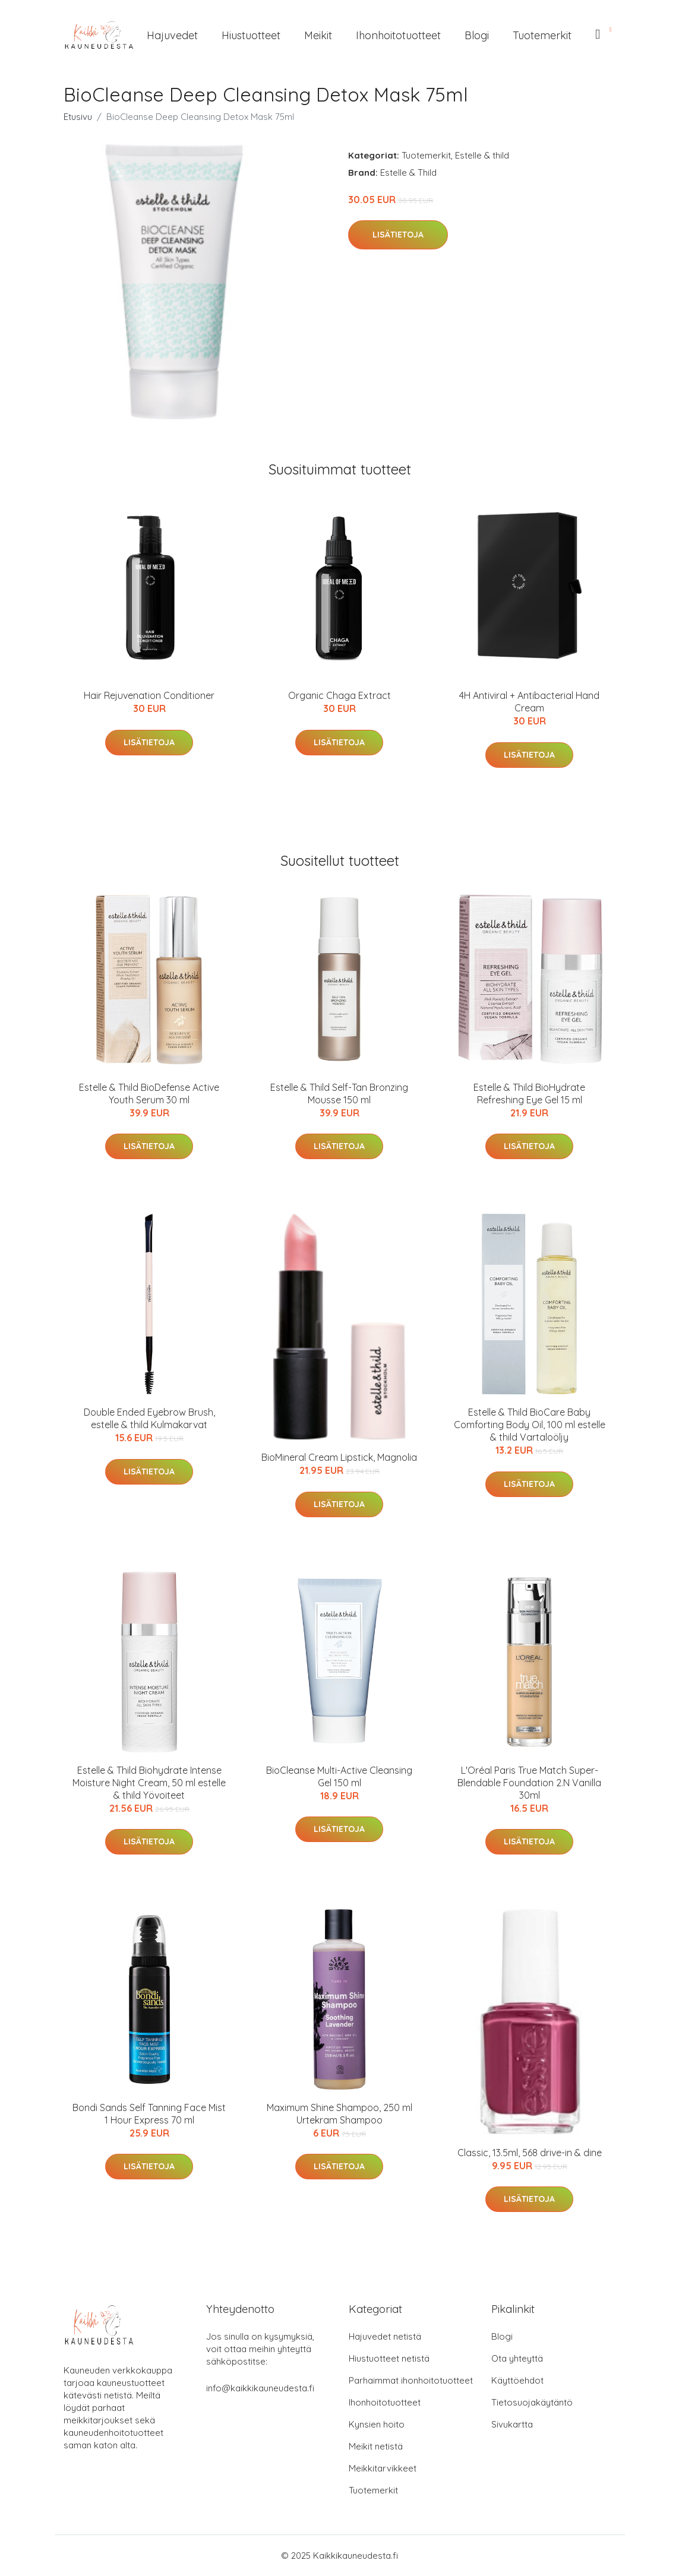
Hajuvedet (172, 35)
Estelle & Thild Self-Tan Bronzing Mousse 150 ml (339, 1093)
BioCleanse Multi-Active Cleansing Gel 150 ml (339, 1776)
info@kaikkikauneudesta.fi (260, 2388)
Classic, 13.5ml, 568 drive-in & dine (529, 2153)
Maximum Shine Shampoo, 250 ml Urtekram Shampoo (339, 2114)
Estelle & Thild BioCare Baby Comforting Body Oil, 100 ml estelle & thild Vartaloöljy (529, 1424)
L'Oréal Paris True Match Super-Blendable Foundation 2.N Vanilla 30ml (529, 1782)
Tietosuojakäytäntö (532, 2402)
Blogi (477, 35)
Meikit (318, 35)
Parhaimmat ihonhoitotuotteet (411, 2380)
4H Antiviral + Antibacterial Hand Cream (529, 701)
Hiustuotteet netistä (389, 2358)
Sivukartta (512, 2424)
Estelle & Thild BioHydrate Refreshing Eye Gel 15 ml (529, 1093)
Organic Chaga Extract (339, 695)
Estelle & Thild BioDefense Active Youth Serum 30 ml (149, 1093)
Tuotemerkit (542, 35)
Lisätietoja (398, 234)
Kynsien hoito (377, 2424)
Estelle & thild (482, 155)
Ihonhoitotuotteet (398, 35)
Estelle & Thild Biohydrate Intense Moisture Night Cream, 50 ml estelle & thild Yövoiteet (149, 1782)
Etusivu (78, 116)
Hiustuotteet (251, 35)
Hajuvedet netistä (385, 2336)
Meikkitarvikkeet (382, 2468)
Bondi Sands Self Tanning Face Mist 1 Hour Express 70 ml (149, 2114)
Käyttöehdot (517, 2380)
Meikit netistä (376, 2446)
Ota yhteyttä (517, 2358)
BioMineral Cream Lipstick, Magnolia (339, 1457)
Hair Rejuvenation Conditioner (149, 695)
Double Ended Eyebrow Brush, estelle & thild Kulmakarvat (149, 1418)
